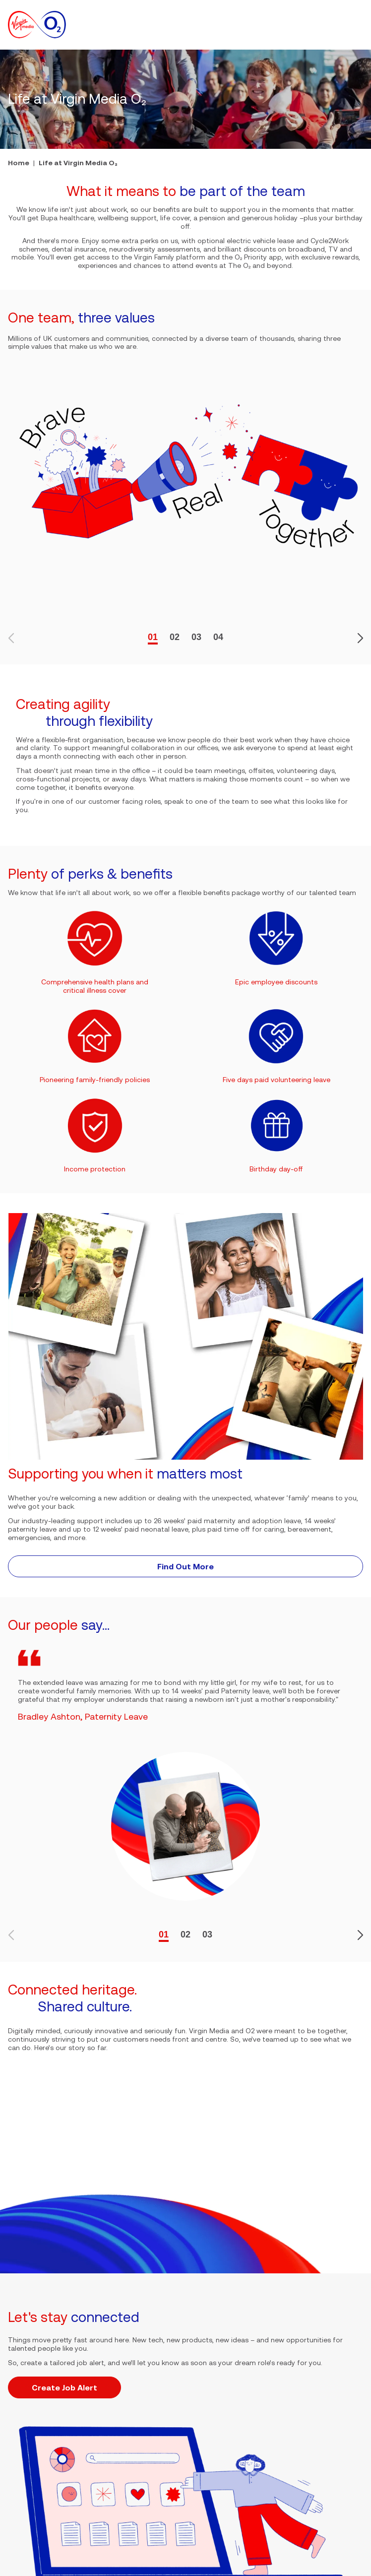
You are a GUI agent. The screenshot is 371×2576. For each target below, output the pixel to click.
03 (196, 637)
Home (18, 163)
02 (175, 637)
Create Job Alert (64, 2387)
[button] (357, 25)
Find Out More (185, 1566)
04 (218, 637)
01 (153, 637)
